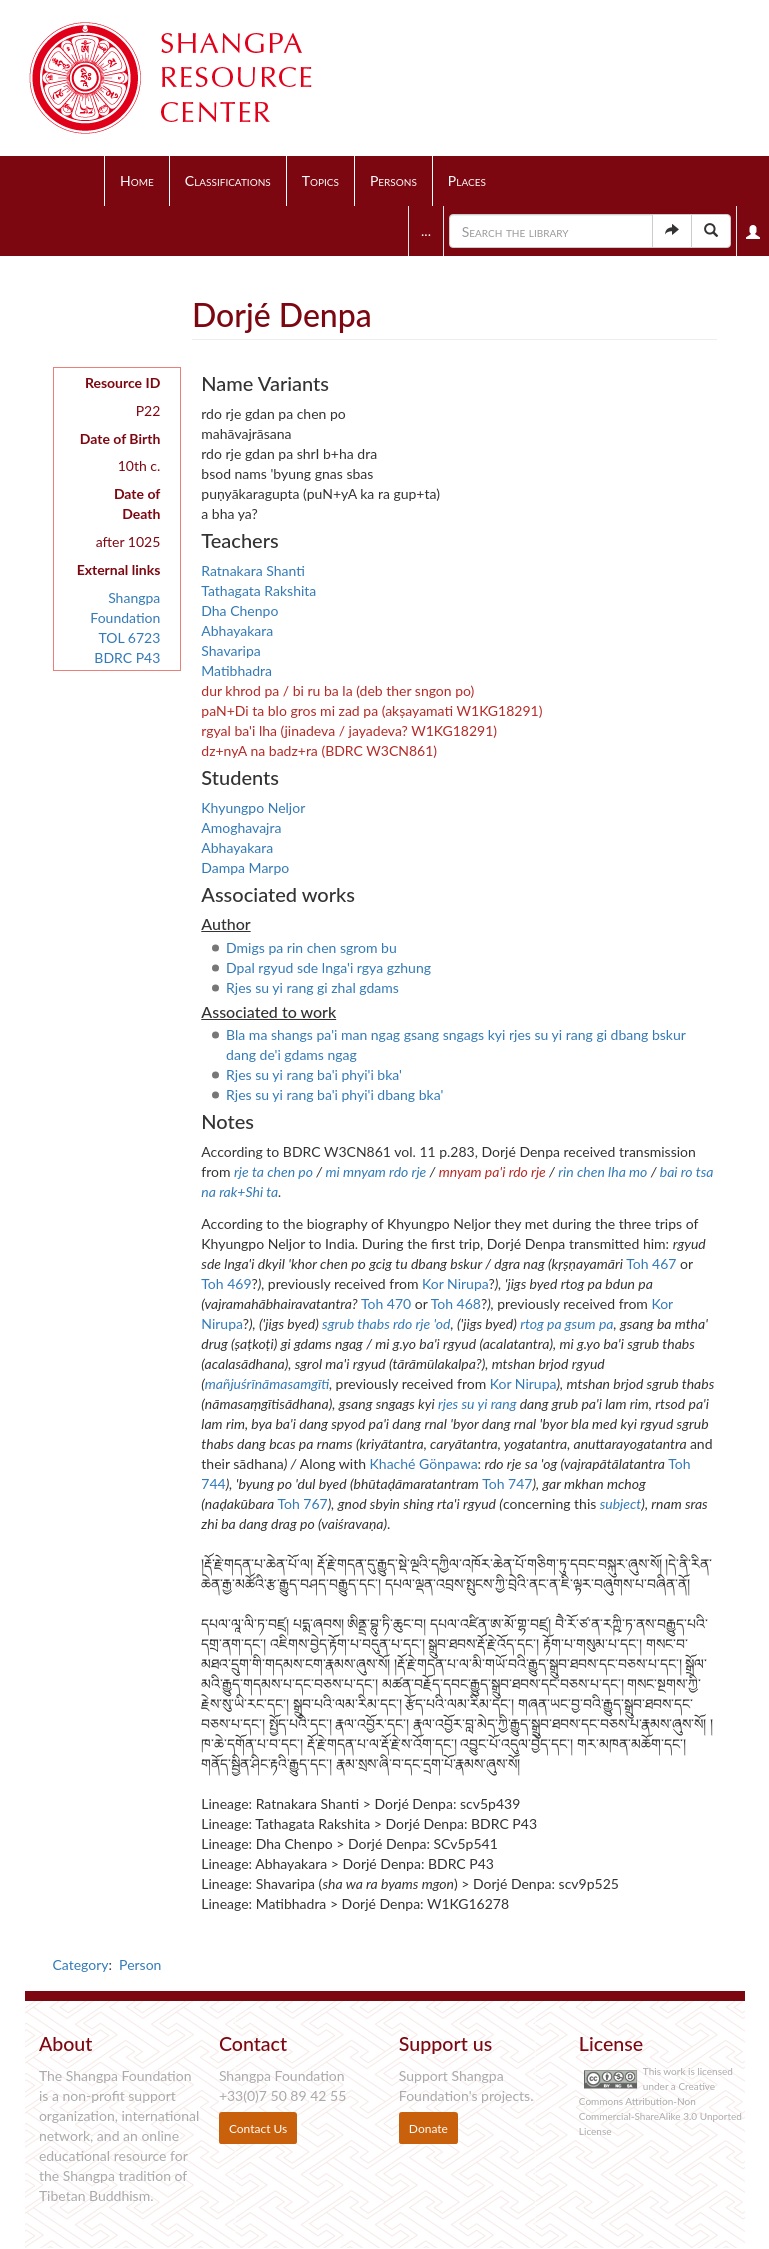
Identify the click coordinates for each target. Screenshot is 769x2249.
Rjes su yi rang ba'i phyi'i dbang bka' (334, 1094)
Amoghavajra (241, 827)
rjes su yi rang (477, 1403)
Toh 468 (456, 1303)
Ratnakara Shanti (253, 570)
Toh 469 (226, 1283)
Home (137, 180)
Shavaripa (230, 650)
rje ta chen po (273, 1171)
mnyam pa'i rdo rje (492, 1171)
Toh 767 (302, 1503)
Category (81, 1964)
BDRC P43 (127, 657)
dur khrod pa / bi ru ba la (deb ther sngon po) (337, 690)
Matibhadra (236, 670)
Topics (320, 180)
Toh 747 (507, 1483)
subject (621, 1503)
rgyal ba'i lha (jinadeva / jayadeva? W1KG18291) (349, 730)
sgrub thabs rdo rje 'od (386, 1323)
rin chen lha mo (602, 1171)
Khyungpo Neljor (253, 807)
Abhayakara (237, 630)
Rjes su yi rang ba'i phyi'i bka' (314, 1074)
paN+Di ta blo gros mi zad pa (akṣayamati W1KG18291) (371, 710)
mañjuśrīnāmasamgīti (267, 1383)
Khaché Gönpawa (424, 1463)
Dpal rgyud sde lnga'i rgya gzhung (328, 967)
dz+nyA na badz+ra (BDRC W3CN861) (319, 750)
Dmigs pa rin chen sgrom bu (311, 947)
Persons (393, 180)
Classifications (228, 180)
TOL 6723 (129, 637)
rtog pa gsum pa (566, 1323)
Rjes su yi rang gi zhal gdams (312, 987)
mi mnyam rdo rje (375, 1171)
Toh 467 (651, 1263)
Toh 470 (386, 1303)
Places (467, 180)
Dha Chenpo (239, 610)
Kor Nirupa (455, 1283)
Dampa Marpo (245, 867)
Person (140, 1964)
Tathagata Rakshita (258, 590)
